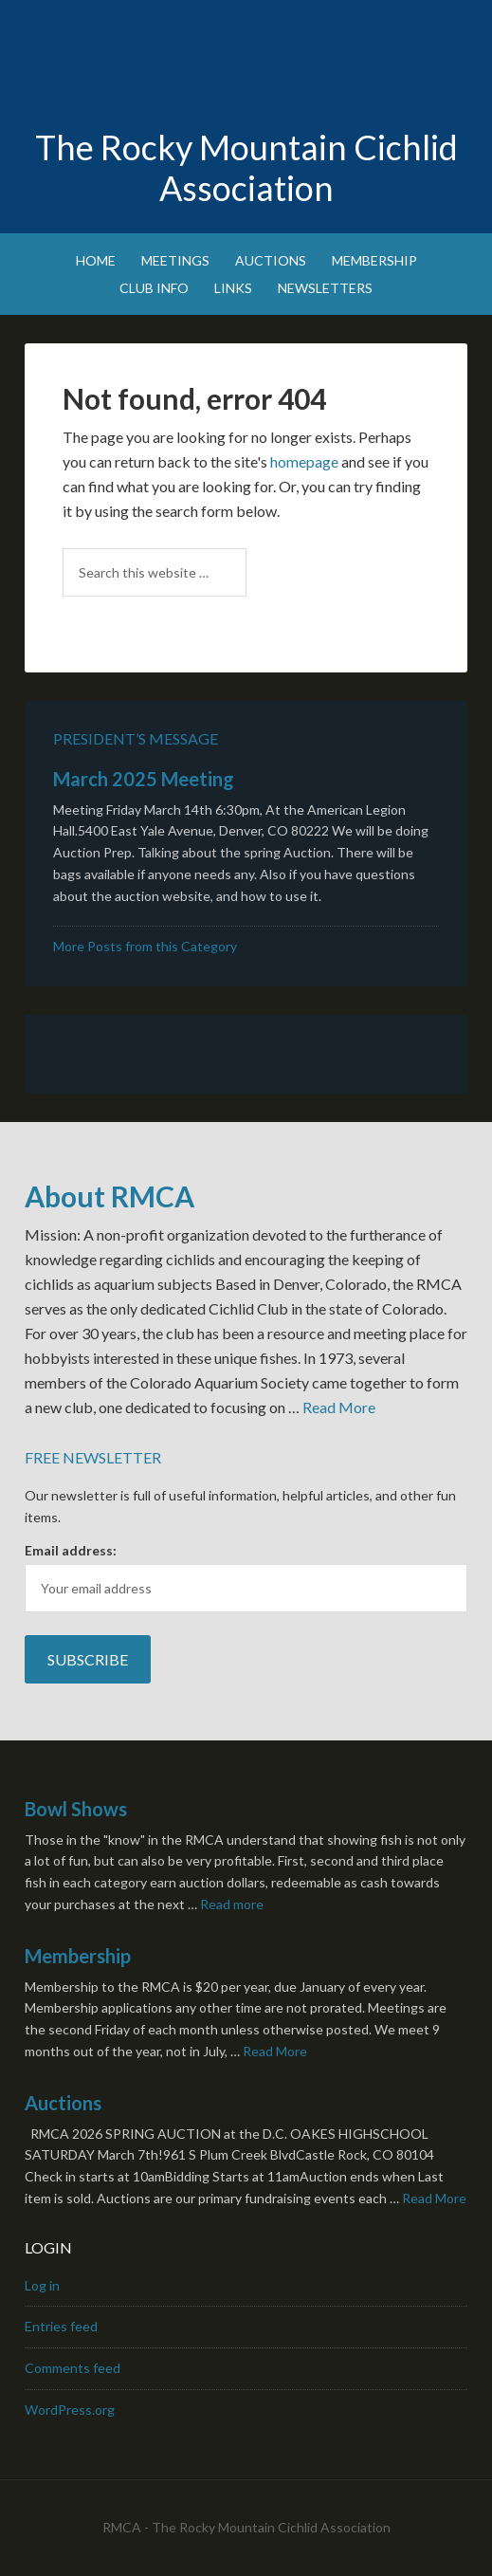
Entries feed (61, 2326)
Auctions (63, 2102)
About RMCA (109, 1196)
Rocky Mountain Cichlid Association (246, 66)
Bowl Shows (76, 1808)
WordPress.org (70, 2409)
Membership (78, 1955)
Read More (338, 1407)
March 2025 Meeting (143, 778)
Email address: (71, 1550)
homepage (304, 461)
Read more (232, 1904)
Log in (42, 2285)
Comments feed (72, 2368)
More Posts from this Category (145, 946)
